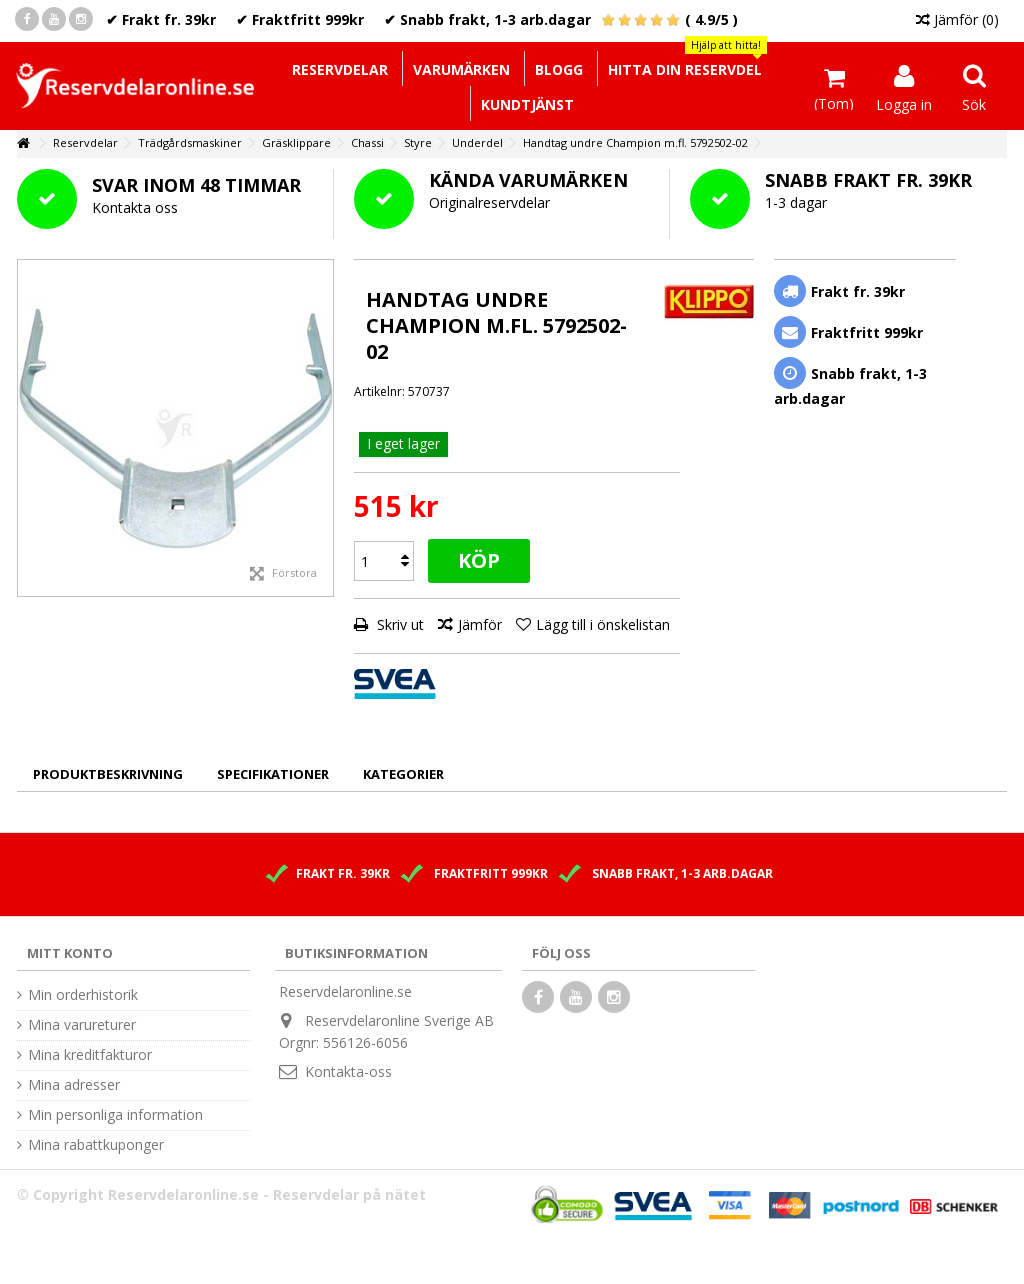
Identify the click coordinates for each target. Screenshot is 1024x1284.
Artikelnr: (379, 391)
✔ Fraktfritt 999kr (300, 19)
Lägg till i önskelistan (603, 624)
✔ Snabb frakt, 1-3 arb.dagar (487, 19)
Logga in (904, 103)
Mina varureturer (82, 1025)
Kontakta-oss (348, 1071)
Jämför (480, 624)
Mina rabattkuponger (96, 1145)
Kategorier (403, 774)
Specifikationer (273, 774)
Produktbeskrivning (108, 774)
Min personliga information (115, 1115)
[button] (684, 68)
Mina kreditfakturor (90, 1055)
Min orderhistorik (83, 995)
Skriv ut (398, 624)
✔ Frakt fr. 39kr (161, 19)
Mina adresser (74, 1085)
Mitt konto (70, 953)
